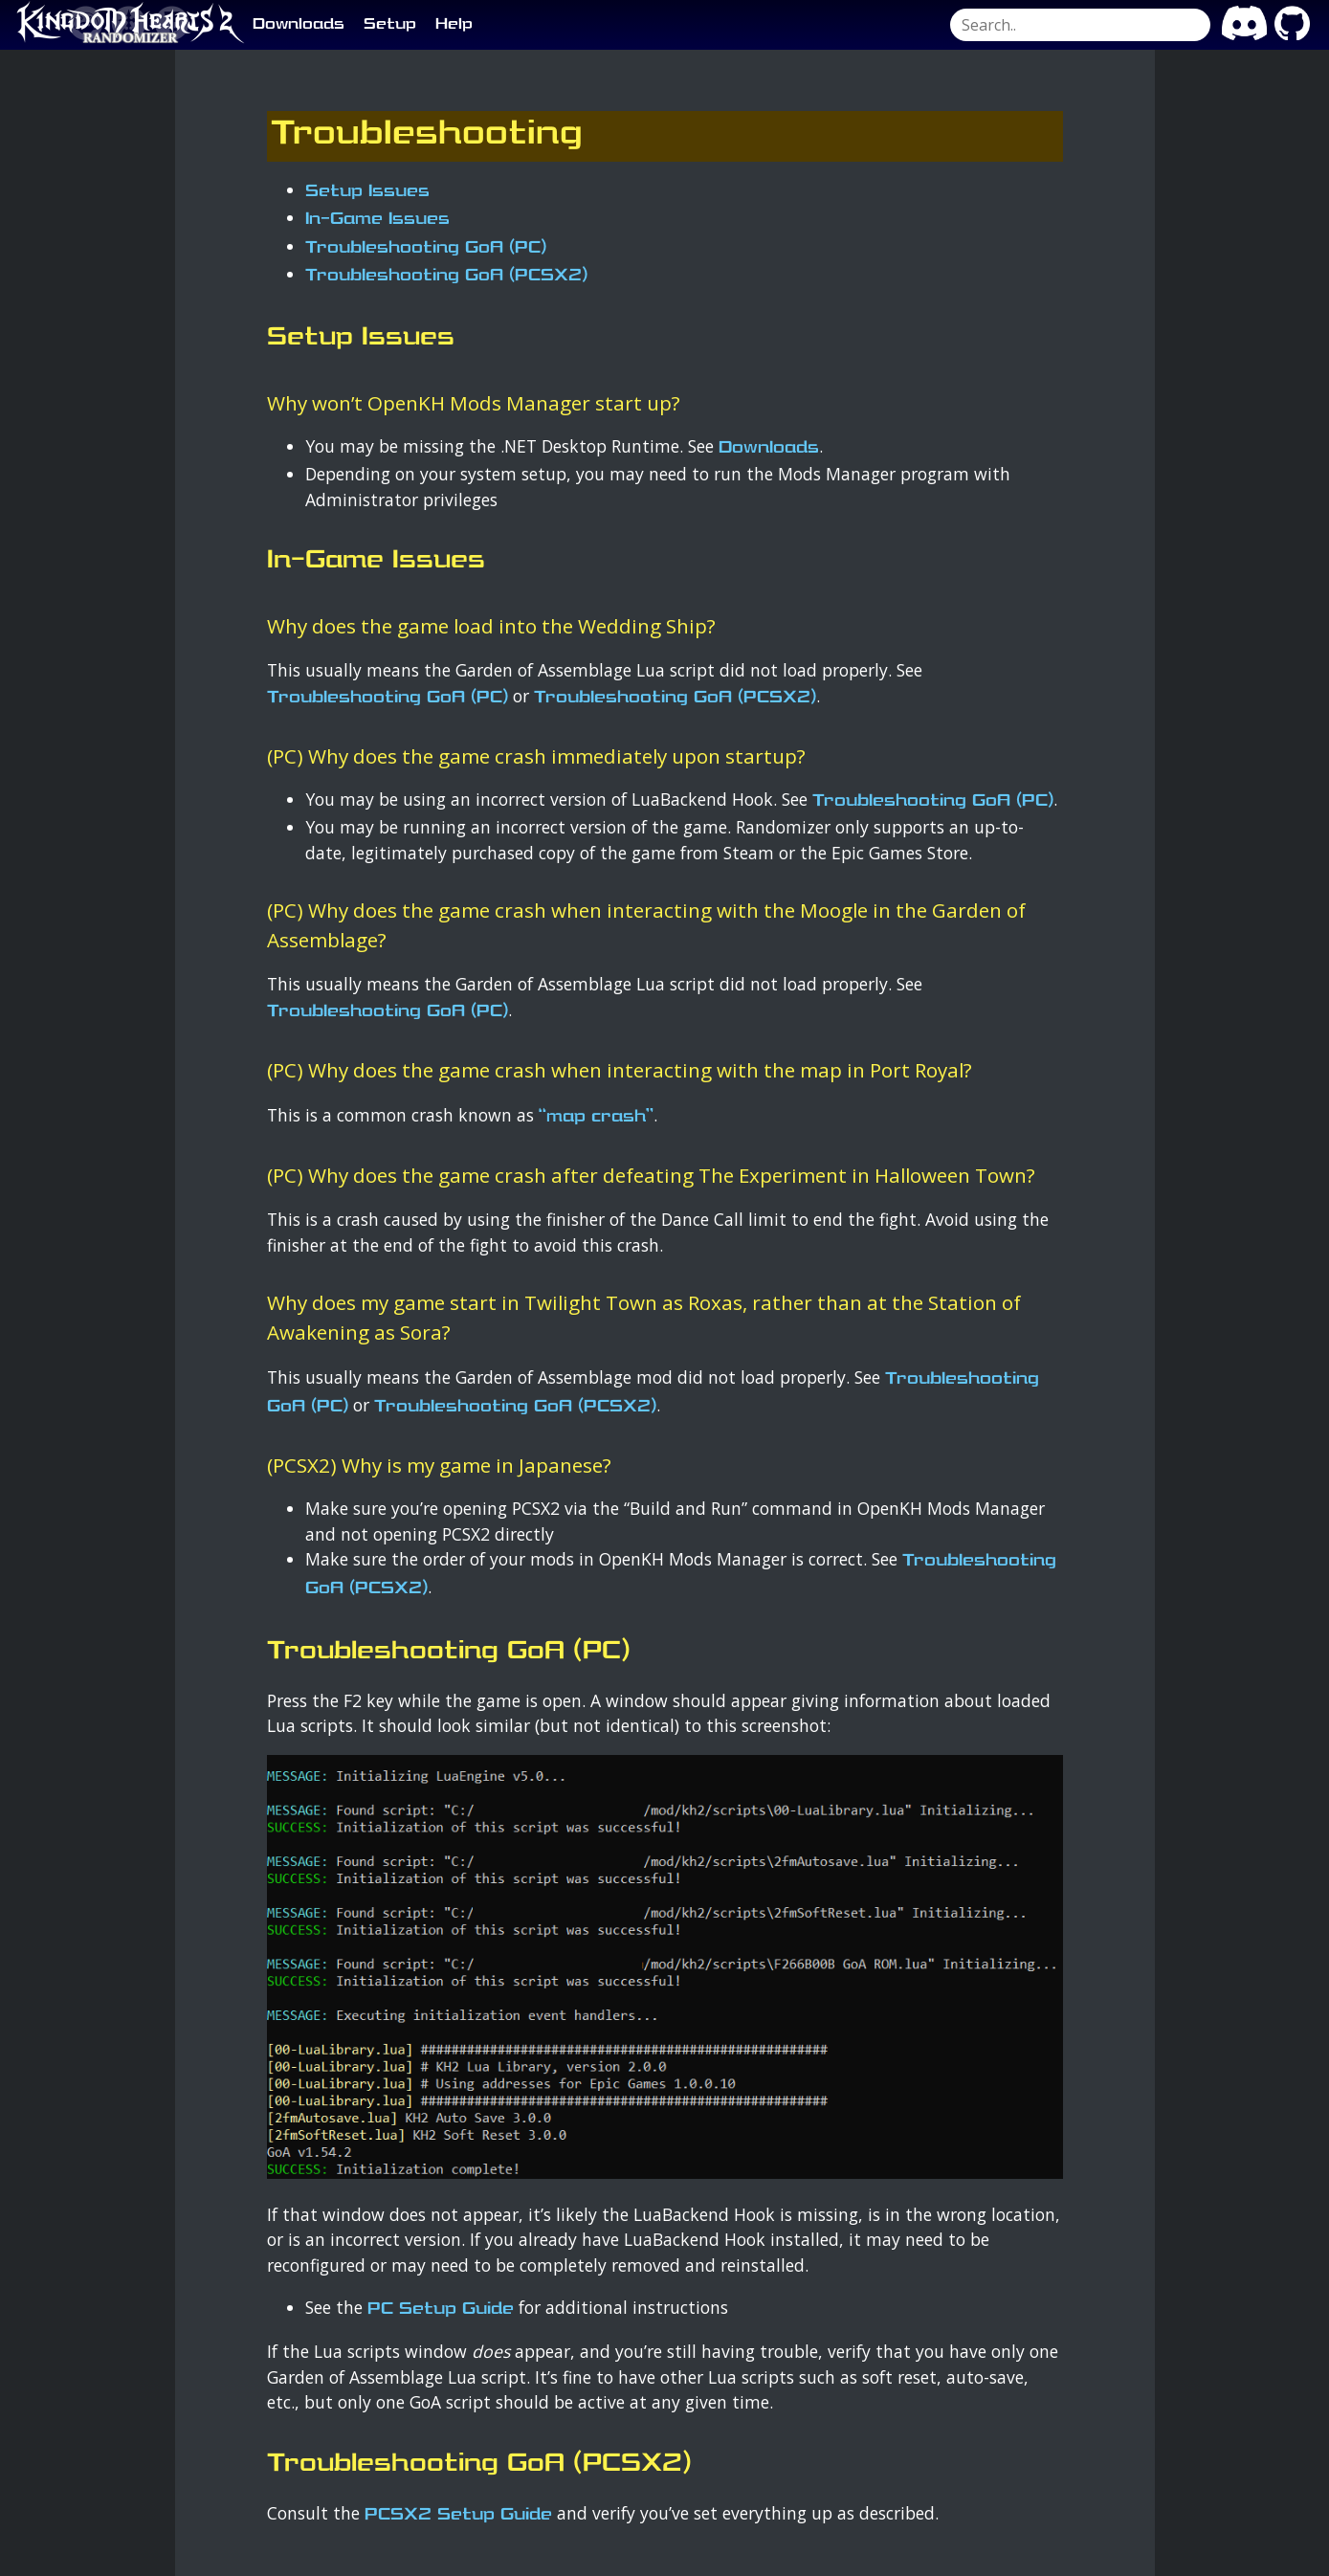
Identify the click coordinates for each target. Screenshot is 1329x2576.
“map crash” (596, 1117)
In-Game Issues (377, 219)
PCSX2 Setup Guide (458, 2515)
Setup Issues (367, 192)
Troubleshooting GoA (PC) (425, 248)
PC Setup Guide (440, 2309)
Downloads (298, 25)
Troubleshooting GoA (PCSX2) (446, 276)
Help (454, 25)
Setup (390, 25)
